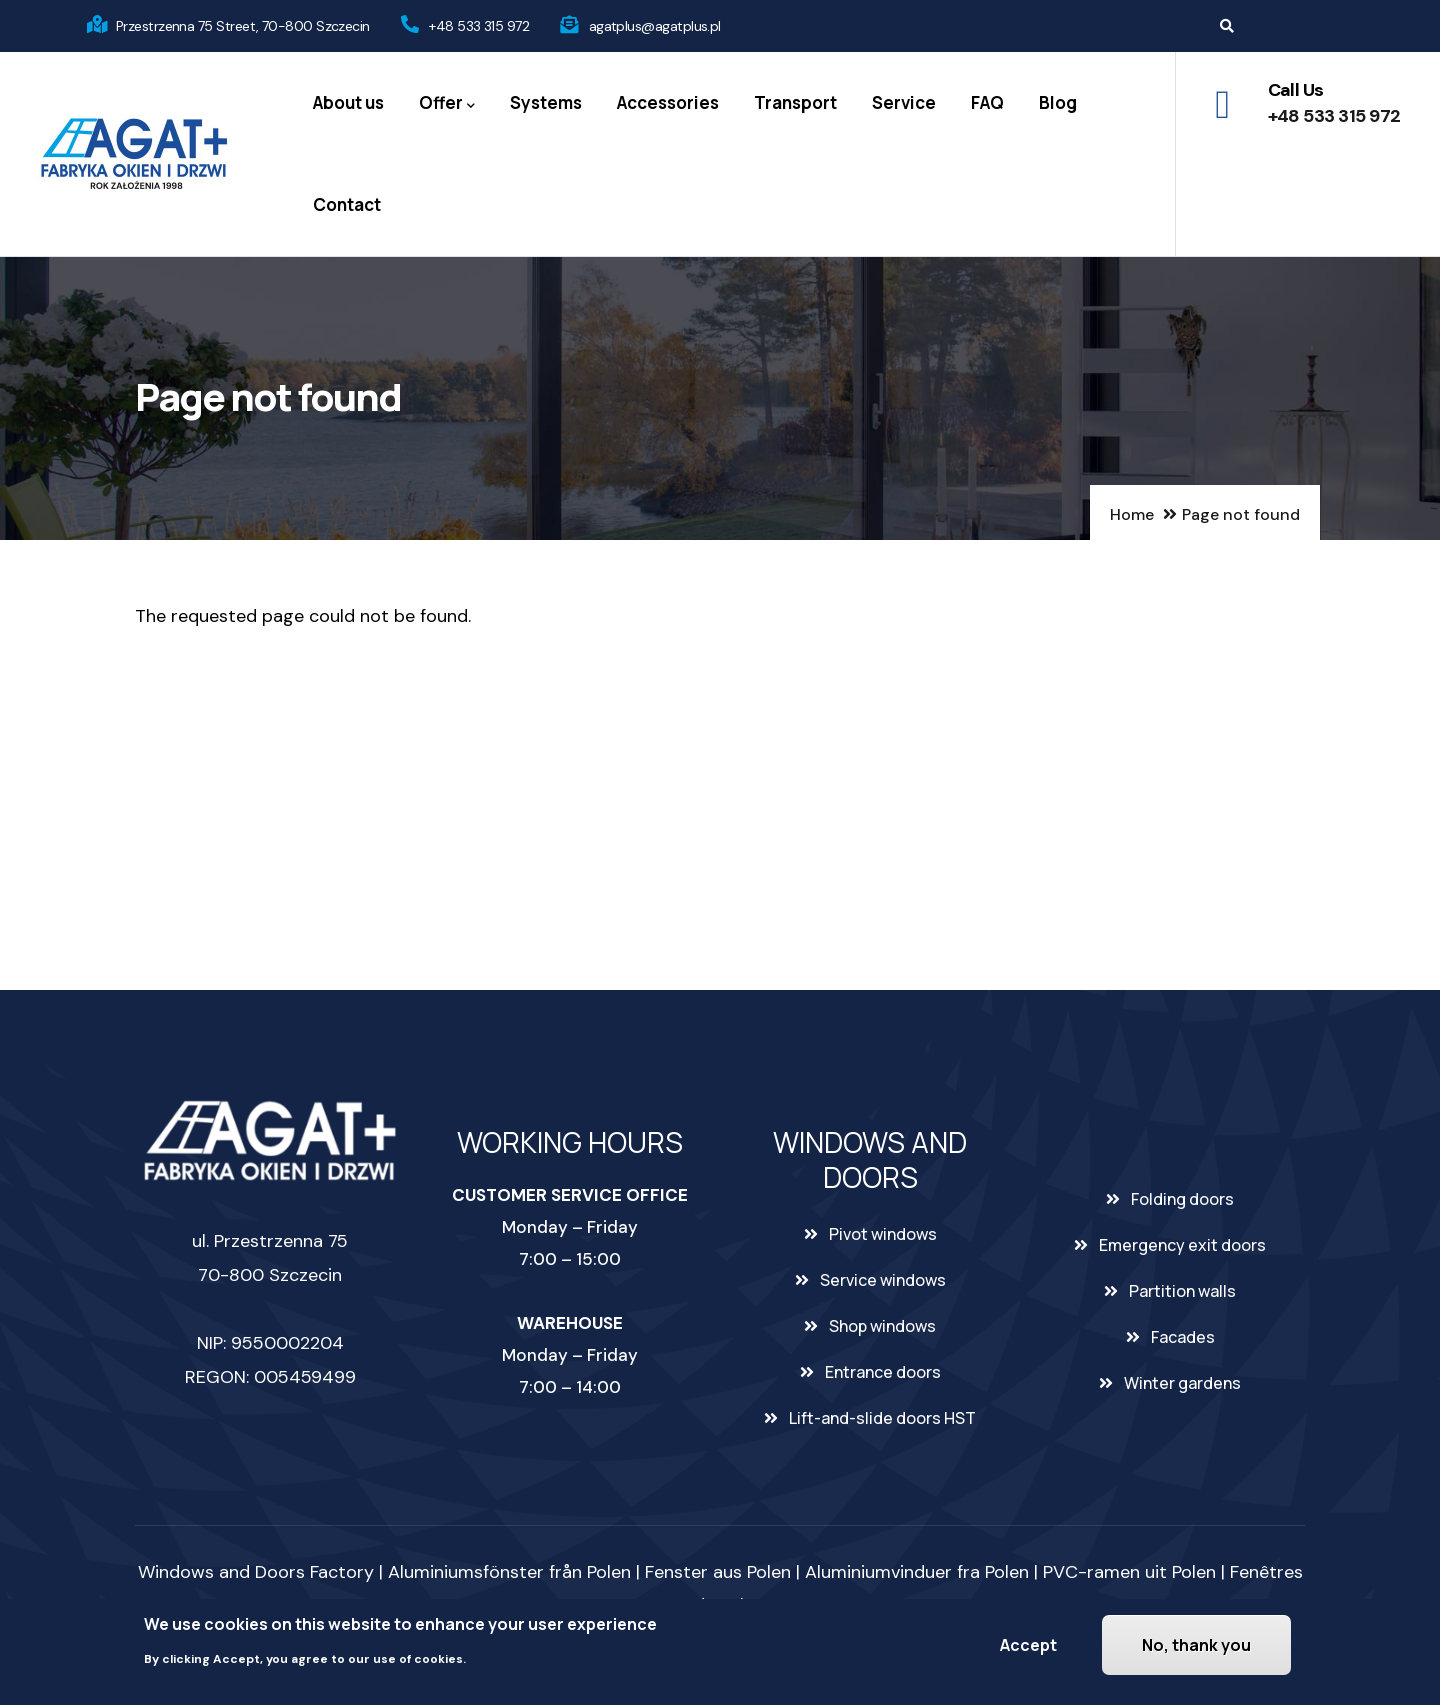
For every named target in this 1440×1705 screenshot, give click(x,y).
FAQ (987, 102)
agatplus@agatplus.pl (655, 26)
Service (904, 102)
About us (348, 102)
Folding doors (1182, 1199)
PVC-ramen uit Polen (1129, 1572)
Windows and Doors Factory (256, 1572)
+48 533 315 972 (479, 26)
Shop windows (882, 1326)
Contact (347, 204)
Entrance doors (883, 1372)
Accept (1028, 1645)
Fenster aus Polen (718, 1572)
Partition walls (1182, 1291)
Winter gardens (1182, 1383)
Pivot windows (883, 1234)
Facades (1183, 1337)
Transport (795, 102)
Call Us (1296, 90)
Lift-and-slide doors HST (882, 1418)
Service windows (883, 1280)
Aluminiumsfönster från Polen (509, 1572)
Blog (1058, 102)
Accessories (668, 102)
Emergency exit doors (1182, 1245)
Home (1132, 514)
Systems (546, 102)
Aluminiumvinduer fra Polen (917, 1572)
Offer (447, 103)
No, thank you (1196, 1645)
